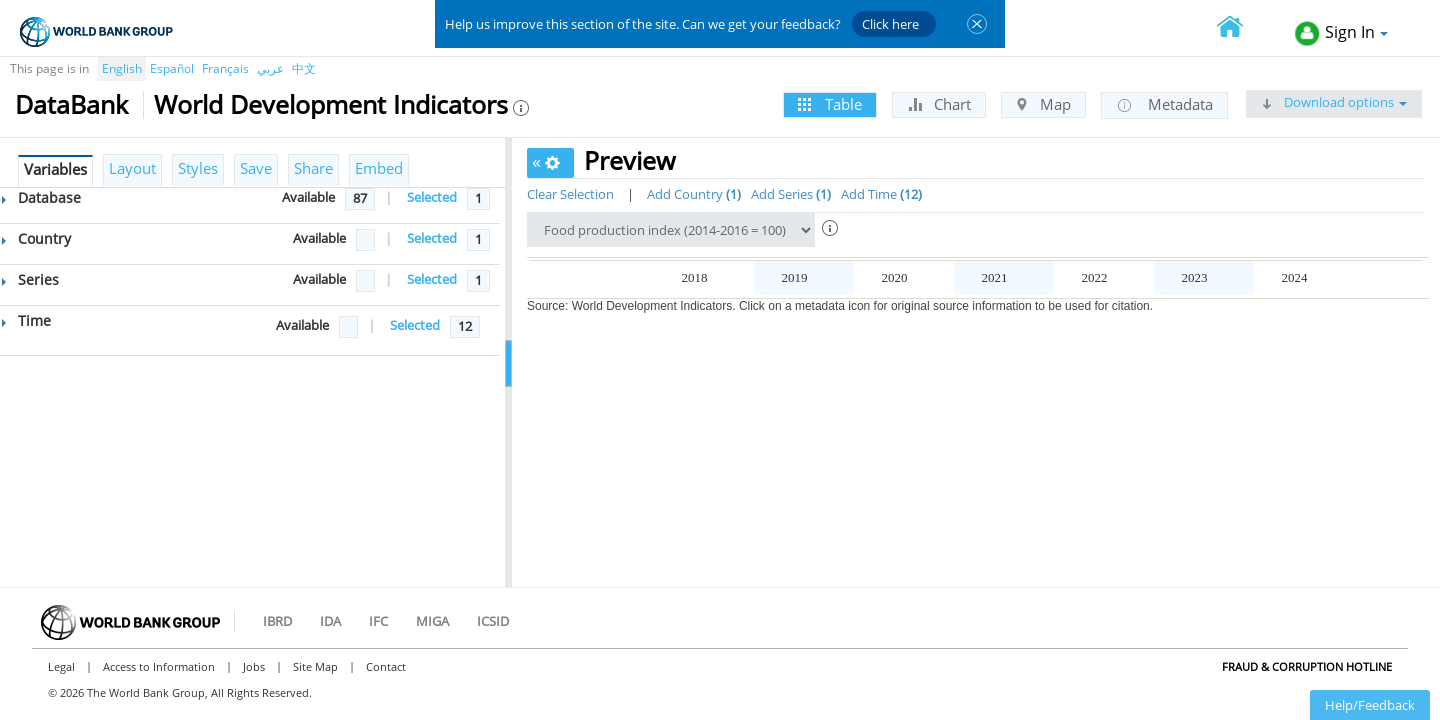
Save (256, 168)
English (122, 68)
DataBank (71, 104)
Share (313, 168)
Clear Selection (570, 194)
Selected (432, 197)
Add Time (881, 194)
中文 (304, 68)
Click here (890, 24)
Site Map (315, 666)
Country (36, 238)
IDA (330, 621)
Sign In (1341, 33)
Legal (61, 666)
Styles (198, 168)
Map (1043, 104)
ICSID (493, 621)
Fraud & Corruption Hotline (1307, 666)
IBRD (277, 621)
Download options (1334, 102)
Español (172, 68)
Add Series (791, 194)
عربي (270, 68)
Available (308, 197)
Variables (55, 169)
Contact (386, 666)
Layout (132, 168)
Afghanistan (571, 309)
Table (830, 104)
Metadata (1164, 105)
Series (30, 279)
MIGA (432, 621)
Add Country (694, 194)
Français (225, 68)
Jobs (254, 666)
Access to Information (159, 666)
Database (41, 197)
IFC (378, 621)
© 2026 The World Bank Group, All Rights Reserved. (180, 692)
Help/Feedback (1370, 705)
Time (26, 320)
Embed (379, 168)
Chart (939, 104)
